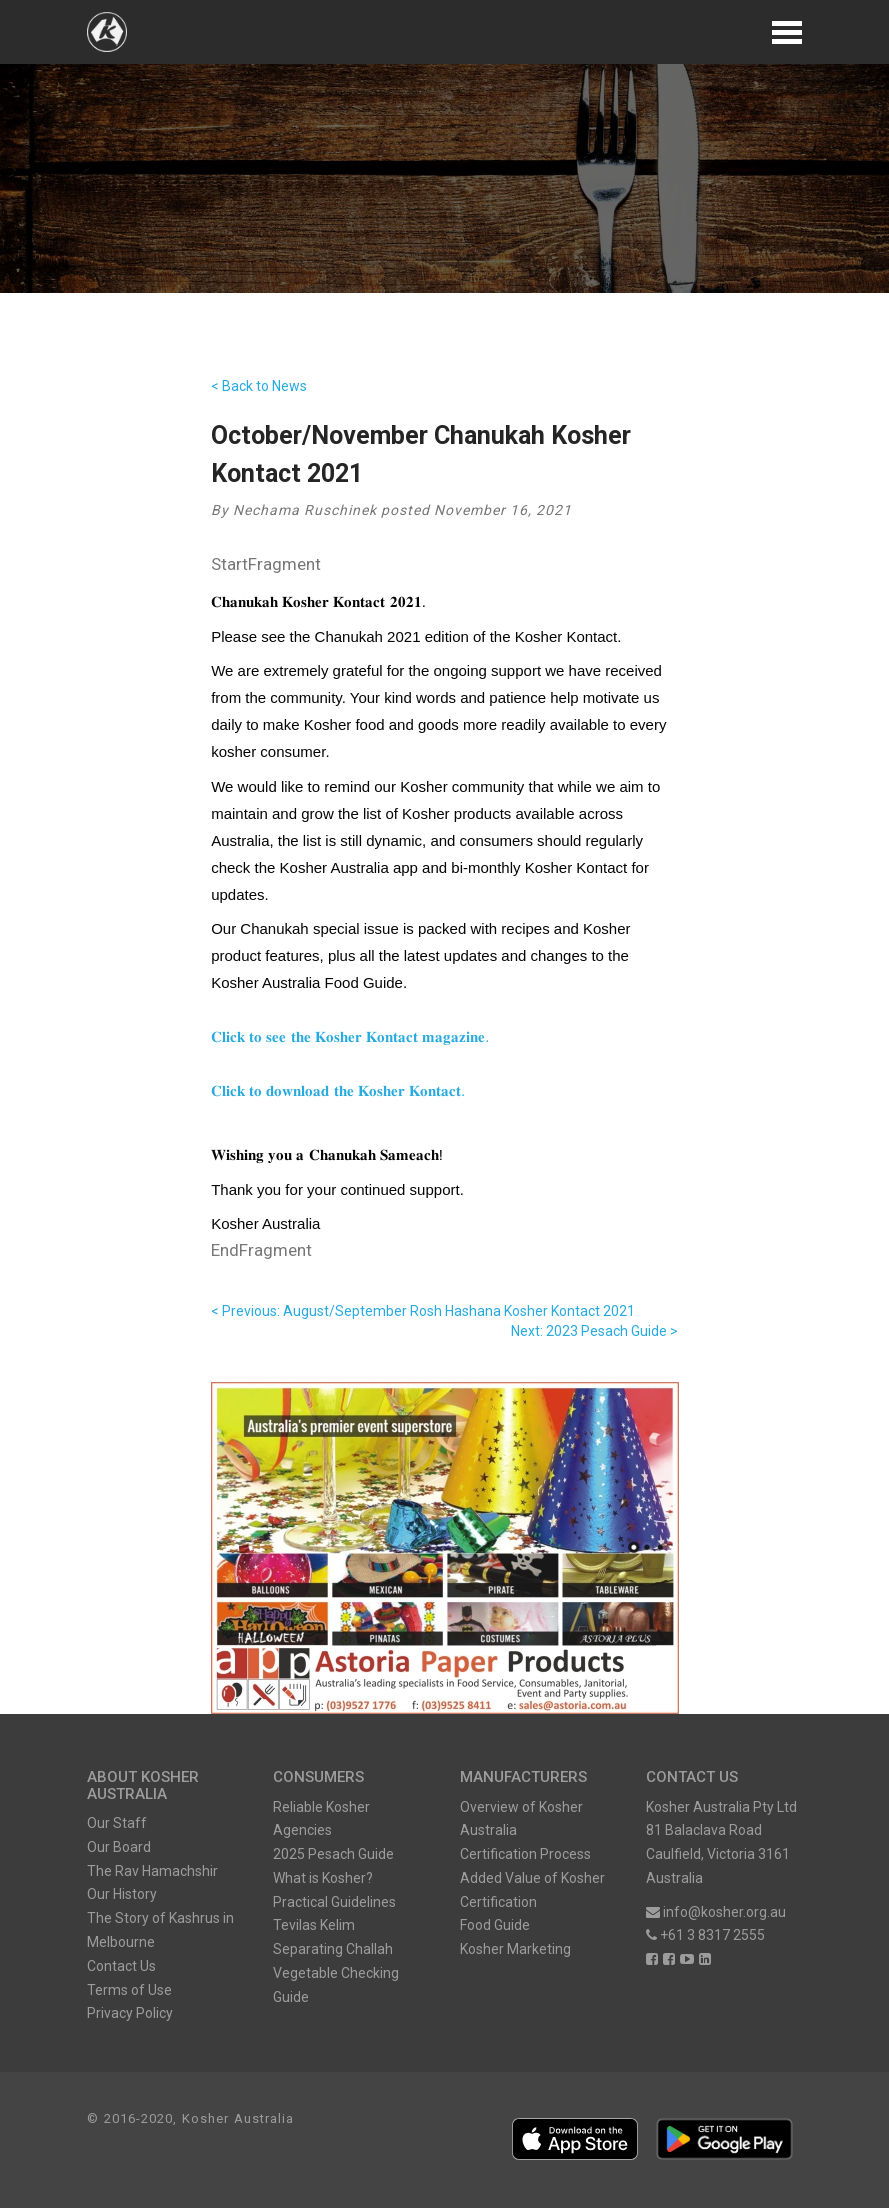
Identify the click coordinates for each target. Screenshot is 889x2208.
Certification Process (525, 1854)
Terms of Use (129, 1990)
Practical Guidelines (334, 1902)
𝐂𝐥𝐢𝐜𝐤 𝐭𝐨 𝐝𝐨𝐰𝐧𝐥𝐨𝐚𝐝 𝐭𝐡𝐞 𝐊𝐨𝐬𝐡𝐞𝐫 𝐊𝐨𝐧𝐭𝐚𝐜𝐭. (338, 1090)
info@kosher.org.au (716, 1912)
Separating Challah (333, 1949)
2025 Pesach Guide (333, 1854)
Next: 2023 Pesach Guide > (594, 1331)
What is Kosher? (323, 1878)
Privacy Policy (130, 2013)
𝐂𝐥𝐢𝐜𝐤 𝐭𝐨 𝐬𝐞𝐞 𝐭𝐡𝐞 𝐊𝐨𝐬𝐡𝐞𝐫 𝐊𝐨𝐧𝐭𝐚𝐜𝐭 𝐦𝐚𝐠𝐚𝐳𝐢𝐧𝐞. (350, 1036)
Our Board (119, 1847)
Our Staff (117, 1823)
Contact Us (121, 1966)
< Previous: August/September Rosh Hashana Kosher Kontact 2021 (423, 1311)
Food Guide (495, 1925)
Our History (122, 1894)
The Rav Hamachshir (152, 1871)
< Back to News (259, 386)
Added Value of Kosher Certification (532, 1890)
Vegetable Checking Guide (336, 1985)
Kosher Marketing (515, 1949)
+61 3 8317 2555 (705, 1935)
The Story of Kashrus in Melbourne (160, 1930)
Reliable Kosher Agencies (321, 1819)
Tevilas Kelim (314, 1925)
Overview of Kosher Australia (521, 1819)
